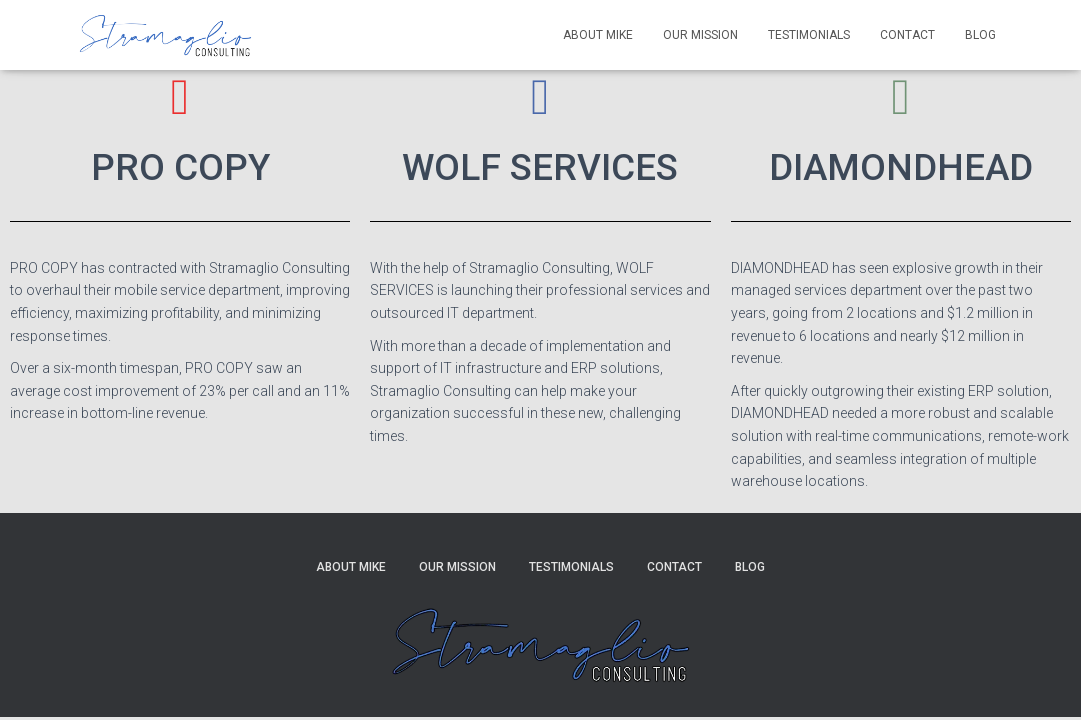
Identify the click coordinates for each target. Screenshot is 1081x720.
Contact (907, 35)
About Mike (598, 35)
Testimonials (809, 35)
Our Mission (700, 35)
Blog (980, 35)
